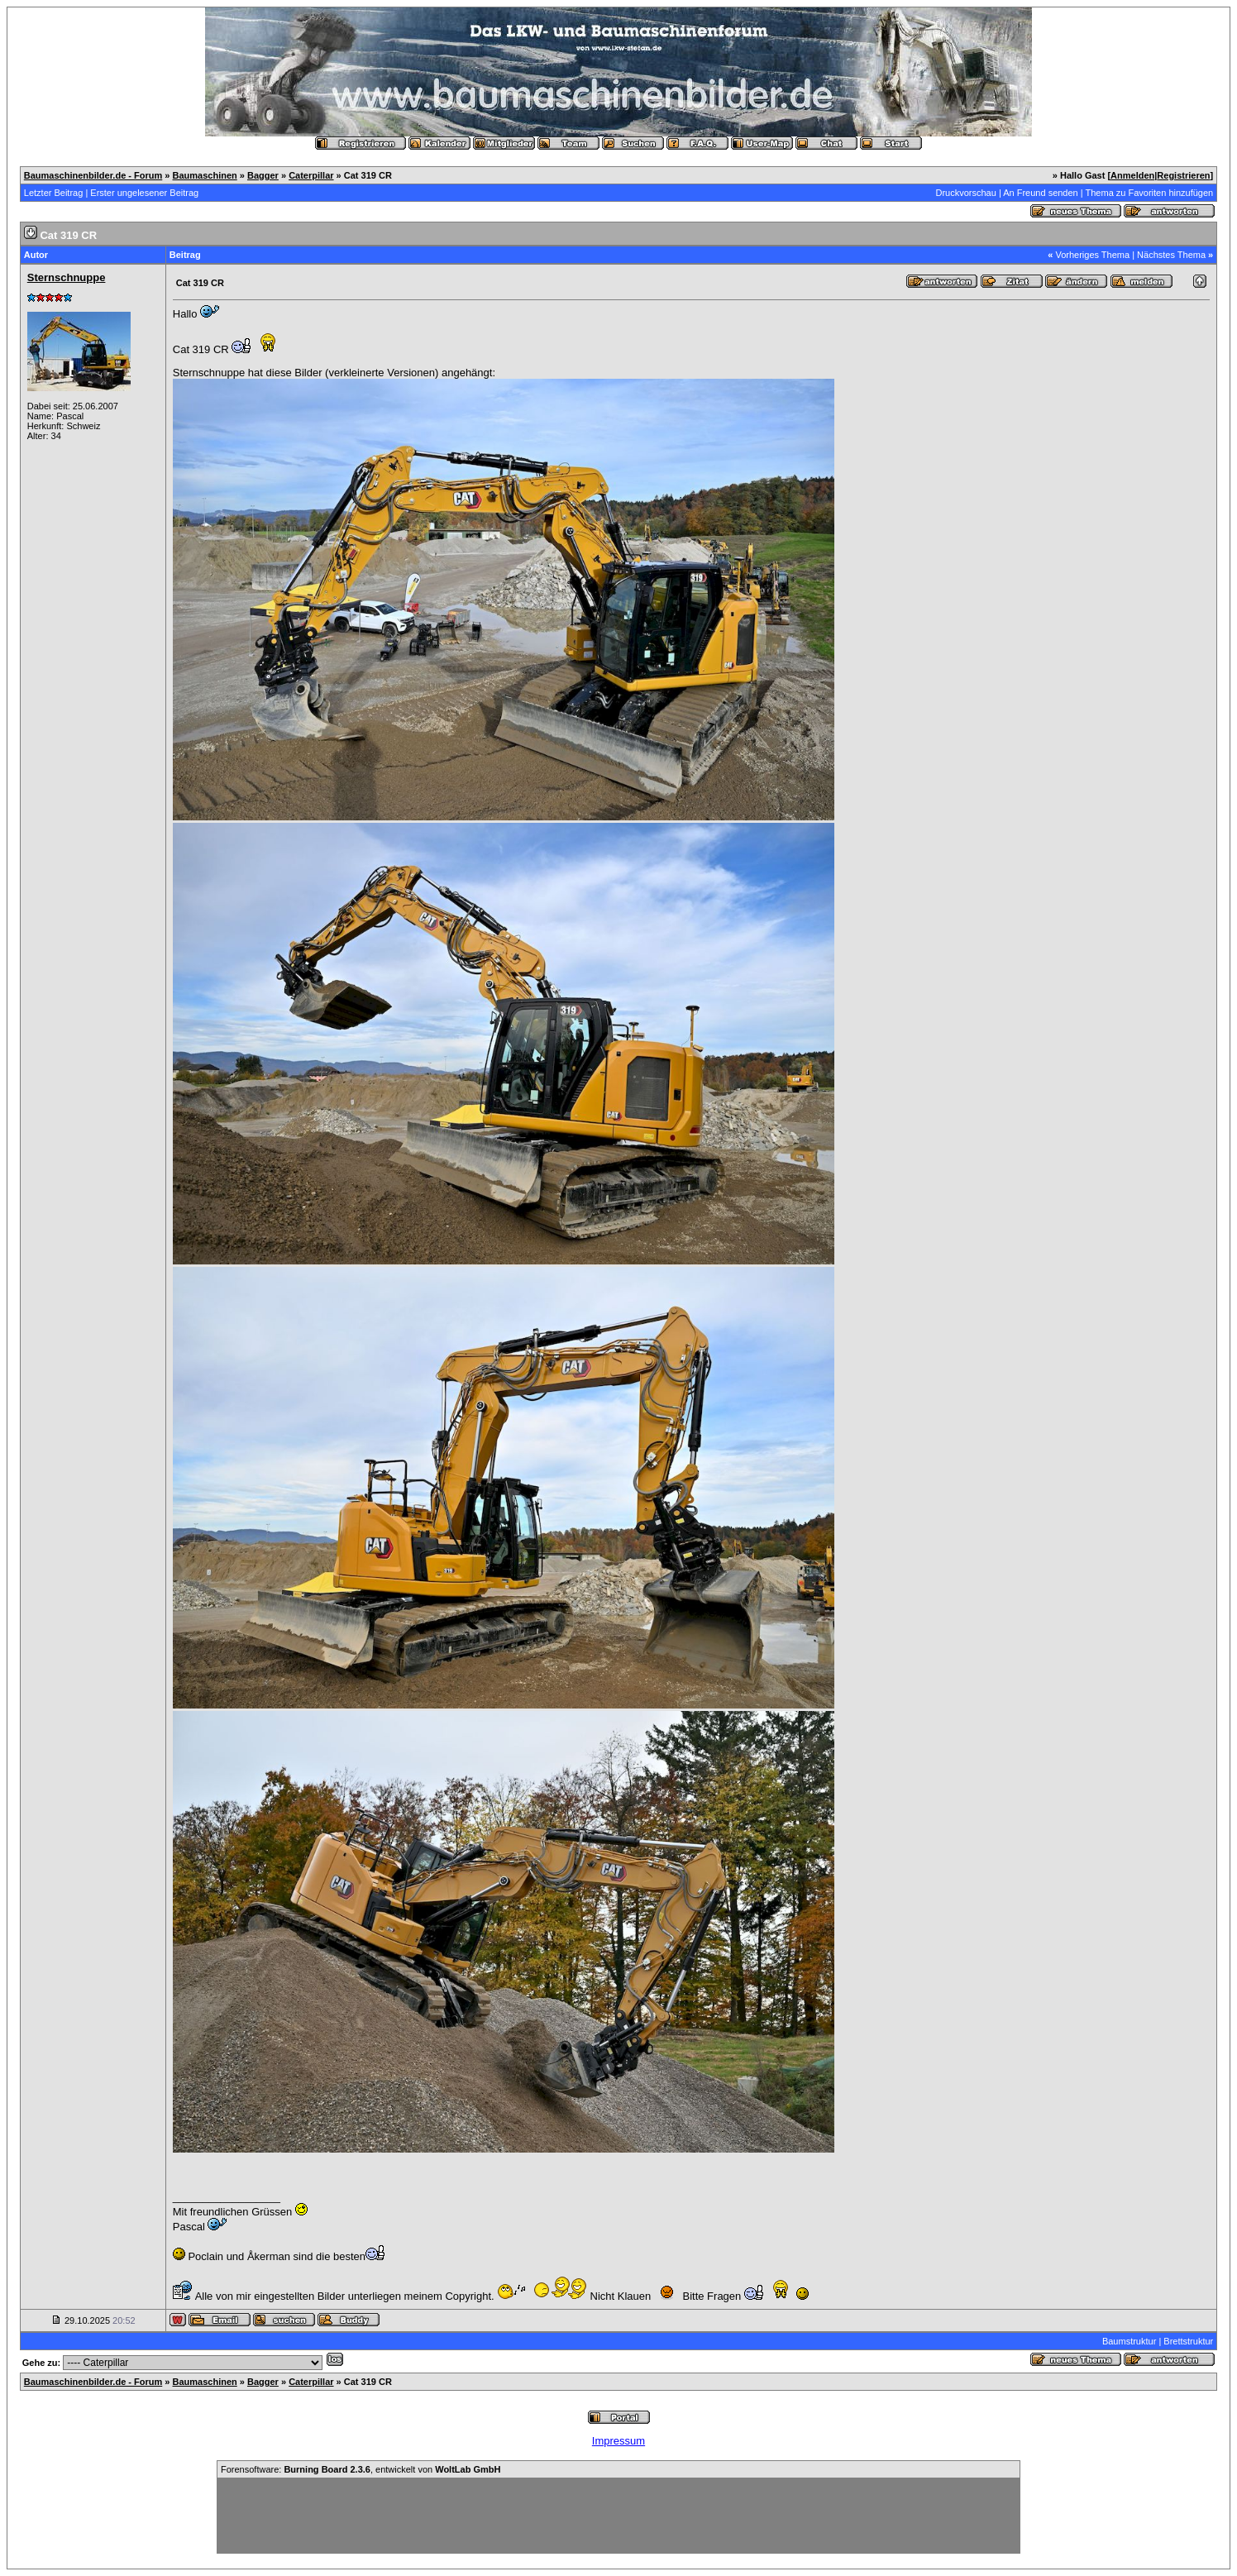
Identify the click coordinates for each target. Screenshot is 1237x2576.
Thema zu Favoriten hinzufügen (1150, 193)
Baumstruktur (1129, 2341)
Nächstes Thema (1171, 255)
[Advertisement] (618, 2515)
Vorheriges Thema (1092, 255)
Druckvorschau (965, 193)
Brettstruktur (1188, 2341)
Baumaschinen (205, 175)
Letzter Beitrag (54, 193)
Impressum (618, 2441)
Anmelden (1132, 175)
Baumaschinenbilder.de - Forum (93, 175)
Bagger (263, 175)
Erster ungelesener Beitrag (144, 193)
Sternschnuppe (66, 277)
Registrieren (1183, 175)
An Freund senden (1040, 193)
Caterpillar (311, 175)
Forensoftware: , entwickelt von (360, 2469)
